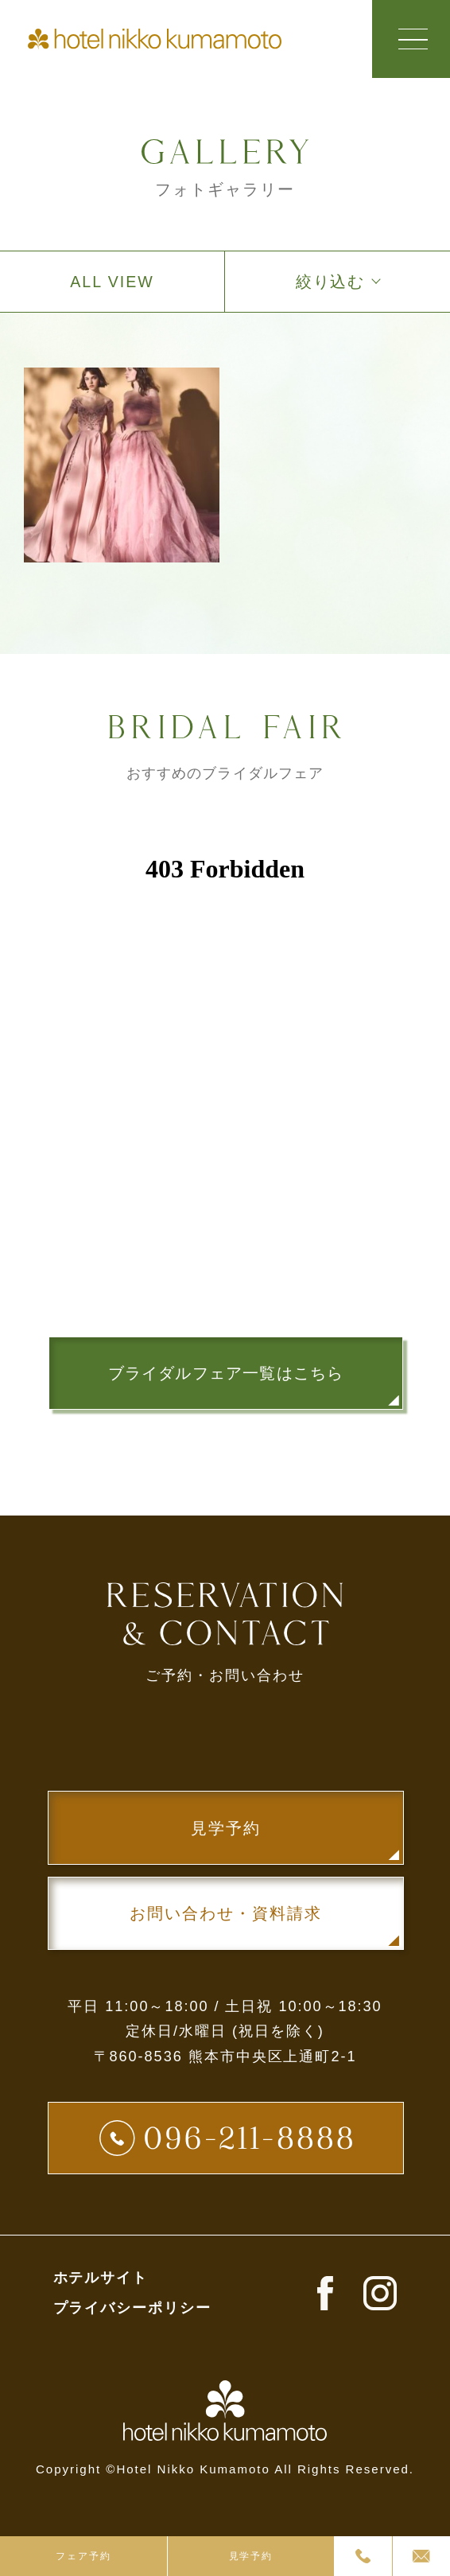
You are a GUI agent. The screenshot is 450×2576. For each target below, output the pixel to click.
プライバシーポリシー (132, 2313)
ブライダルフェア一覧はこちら (225, 1374)
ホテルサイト (101, 2283)
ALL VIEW (111, 282)
